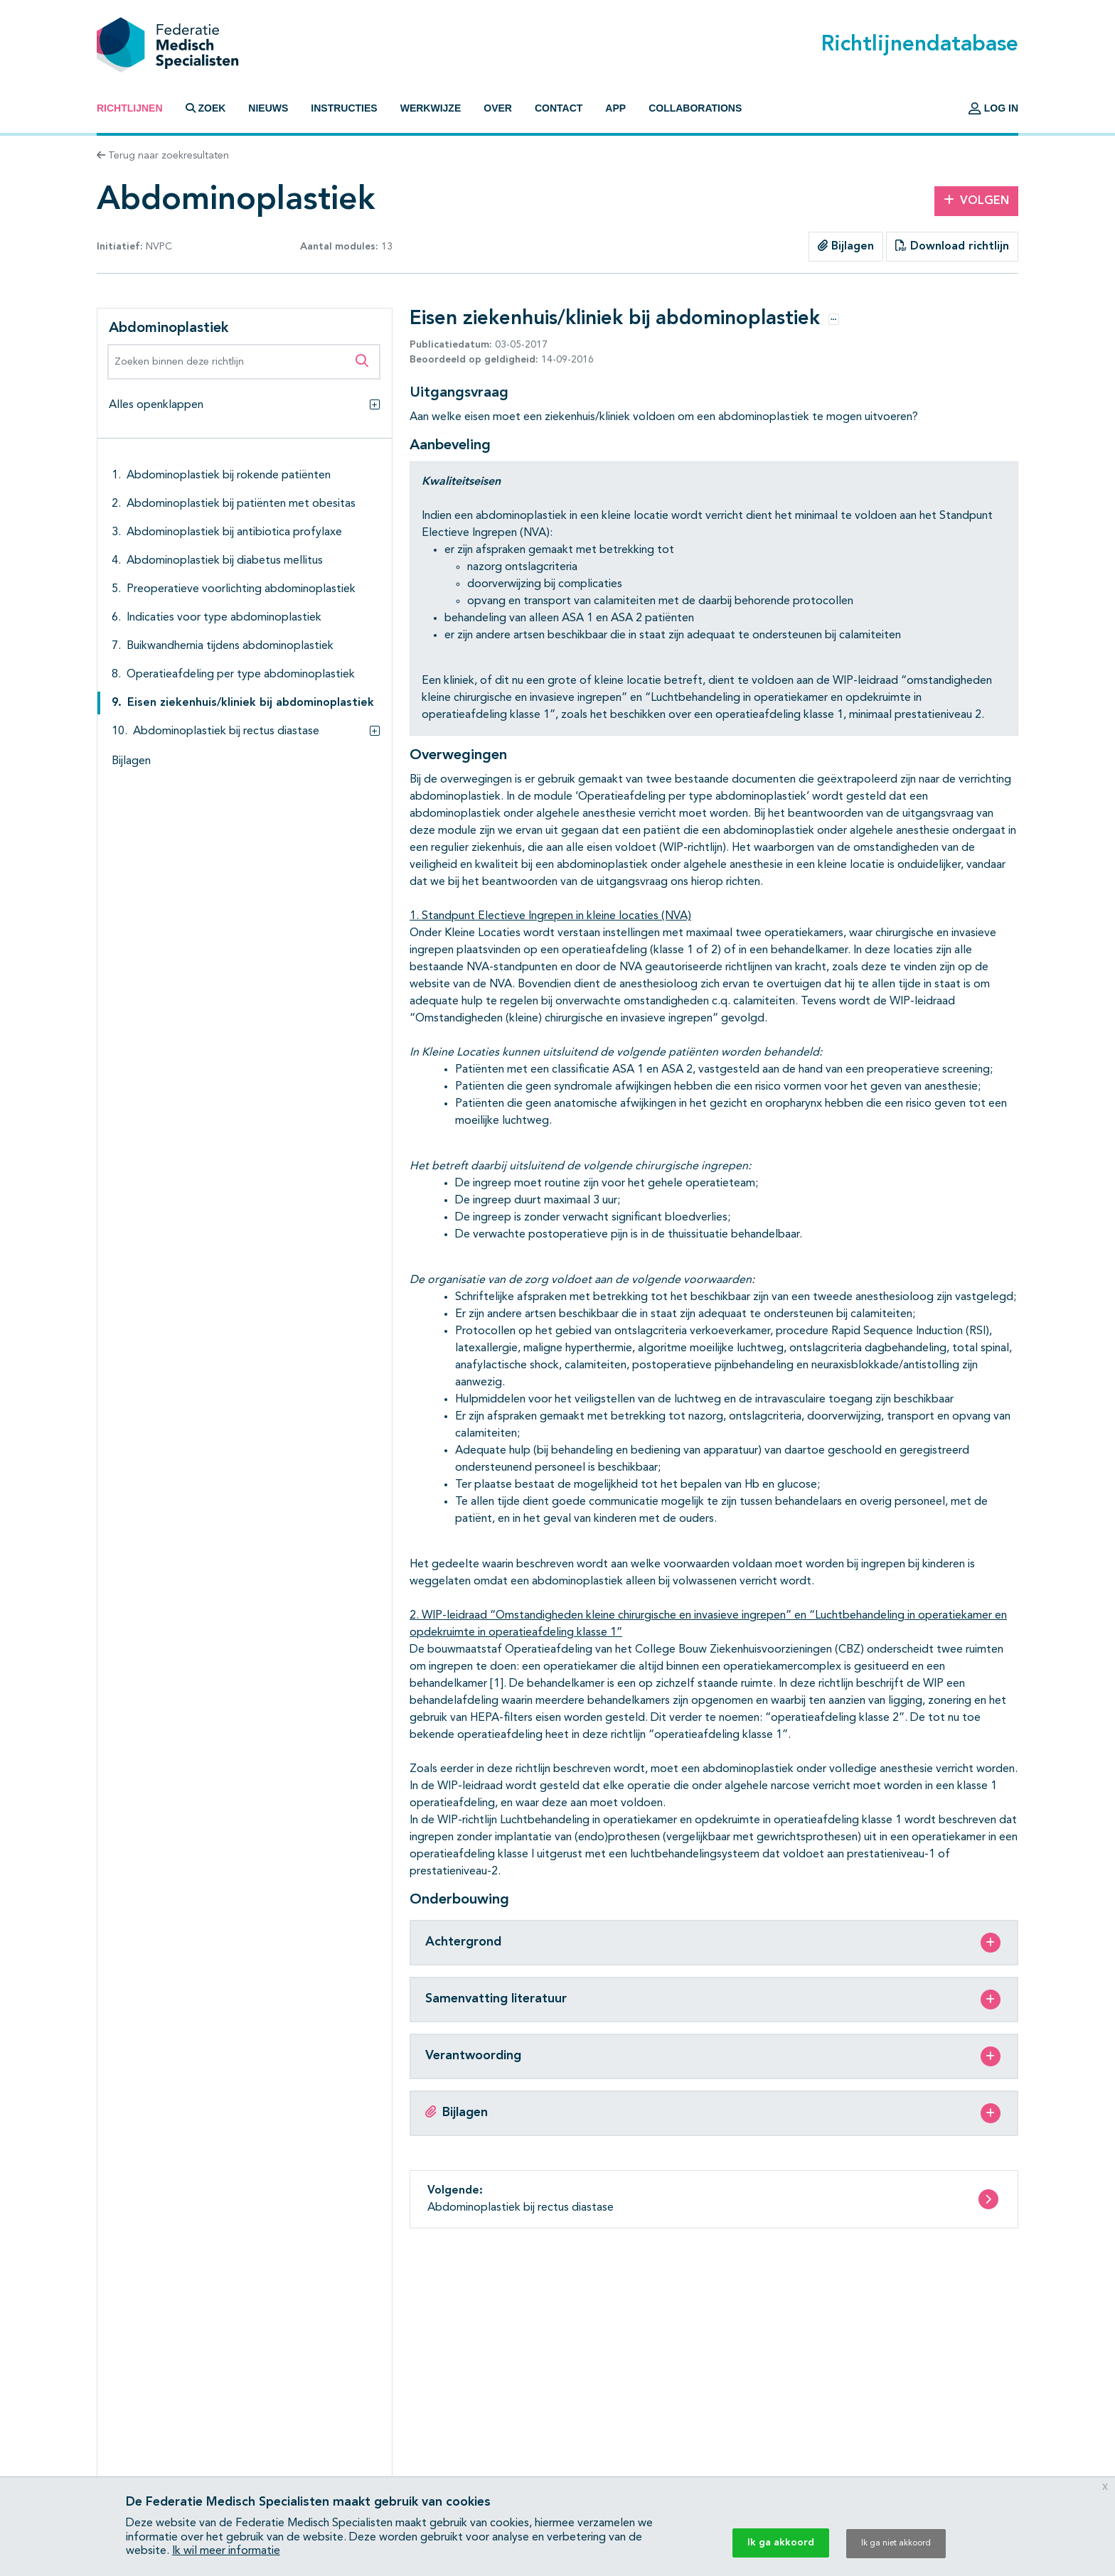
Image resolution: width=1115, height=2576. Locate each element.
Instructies (344, 108)
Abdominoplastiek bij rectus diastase (226, 731)
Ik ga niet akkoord (896, 2543)
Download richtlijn (952, 246)
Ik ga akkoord (780, 2543)
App (615, 108)
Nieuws (268, 108)
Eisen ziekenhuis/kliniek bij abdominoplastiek (250, 703)
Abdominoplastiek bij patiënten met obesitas (241, 504)
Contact (558, 108)
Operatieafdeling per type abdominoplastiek (241, 674)
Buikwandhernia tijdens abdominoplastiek (230, 646)
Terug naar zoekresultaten (163, 156)
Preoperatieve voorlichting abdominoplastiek (241, 589)
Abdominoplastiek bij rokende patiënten (229, 475)
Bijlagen (846, 246)
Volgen (976, 200)
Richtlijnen (130, 108)
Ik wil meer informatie (226, 2551)
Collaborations (695, 108)
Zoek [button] (206, 108)
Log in (993, 108)
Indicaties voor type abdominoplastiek (224, 617)
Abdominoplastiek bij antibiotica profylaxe (234, 532)
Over (498, 108)
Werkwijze (431, 108)
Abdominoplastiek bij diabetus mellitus (225, 561)
